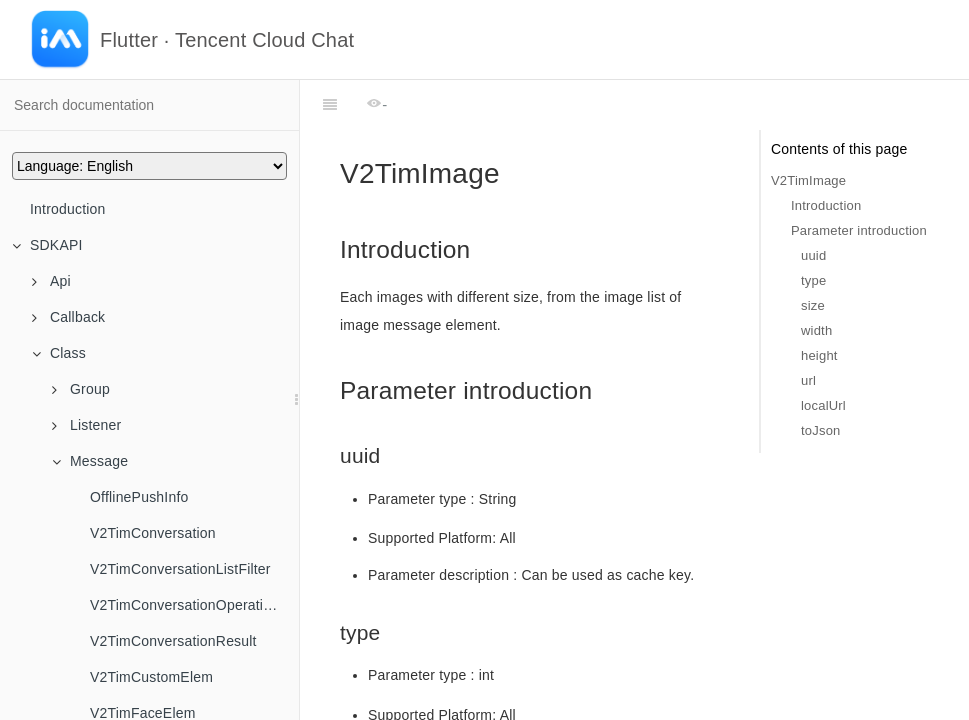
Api (51, 281)
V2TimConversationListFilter (180, 569)
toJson (821, 430)
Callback (68, 317)
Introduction (68, 209)
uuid (813, 255)
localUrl (823, 405)
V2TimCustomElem (151, 677)
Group (81, 389)
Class (59, 353)
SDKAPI (47, 245)
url (808, 380)
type (813, 280)
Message (90, 461)
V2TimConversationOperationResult (194, 605)
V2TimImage (808, 180)
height (819, 355)
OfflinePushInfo (139, 497)
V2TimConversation (153, 533)
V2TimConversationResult (173, 641)
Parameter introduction (859, 230)
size (813, 305)
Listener (86, 425)
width (816, 330)
